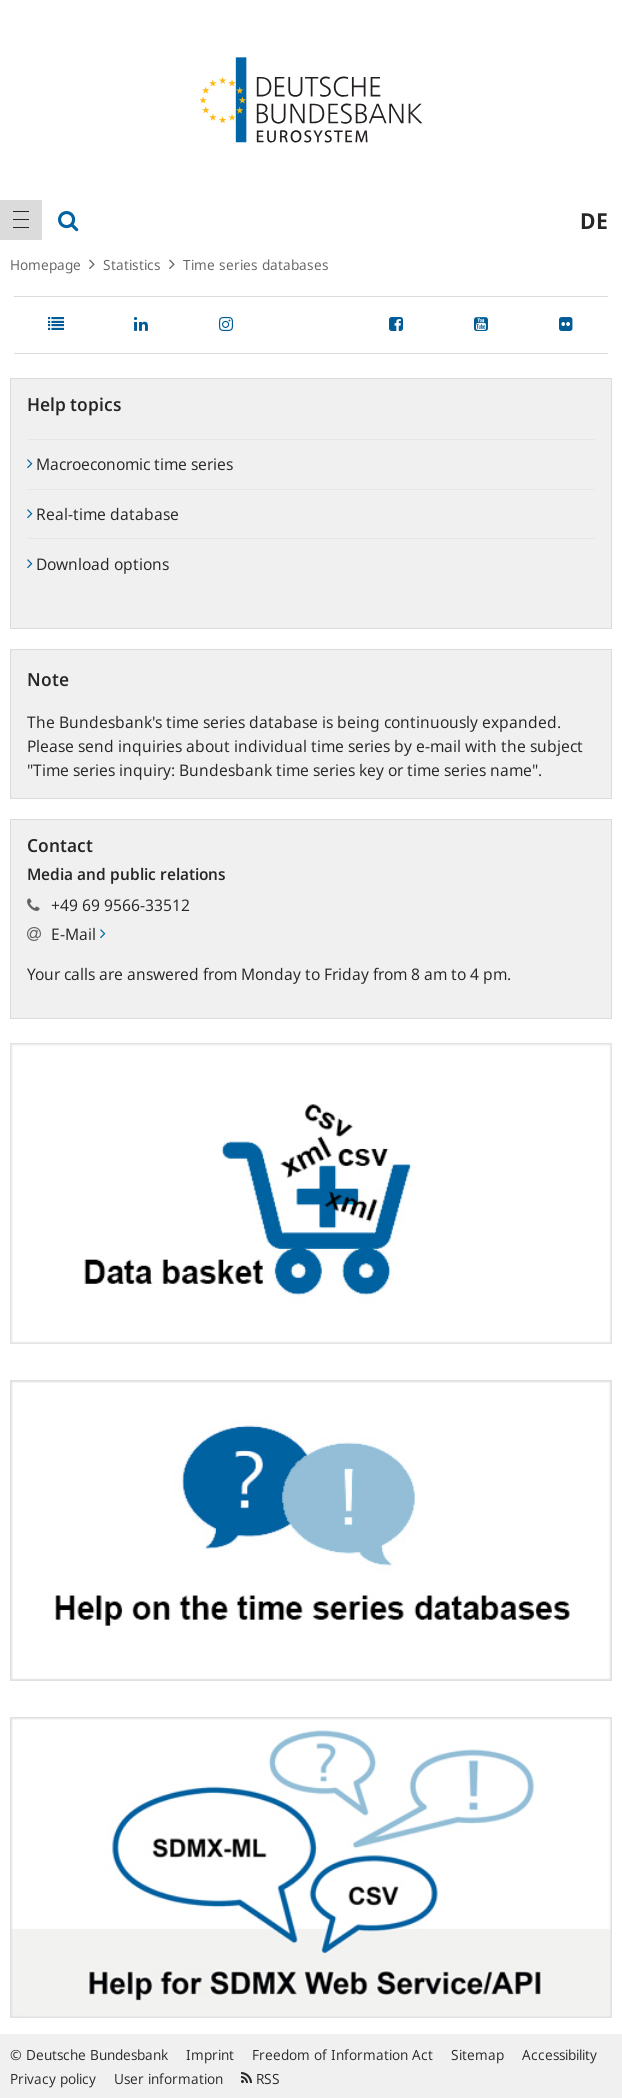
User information (168, 2078)
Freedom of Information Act (342, 2054)
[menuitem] (21, 220)
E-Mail (78, 934)
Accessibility (559, 2054)
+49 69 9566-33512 (120, 905)
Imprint (210, 2054)
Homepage (45, 264)
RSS (260, 2078)
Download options (98, 564)
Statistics (132, 264)
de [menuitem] (594, 220)
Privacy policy (53, 2078)
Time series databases (256, 264)
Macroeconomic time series (130, 464)
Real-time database (103, 514)
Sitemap (477, 2054)
